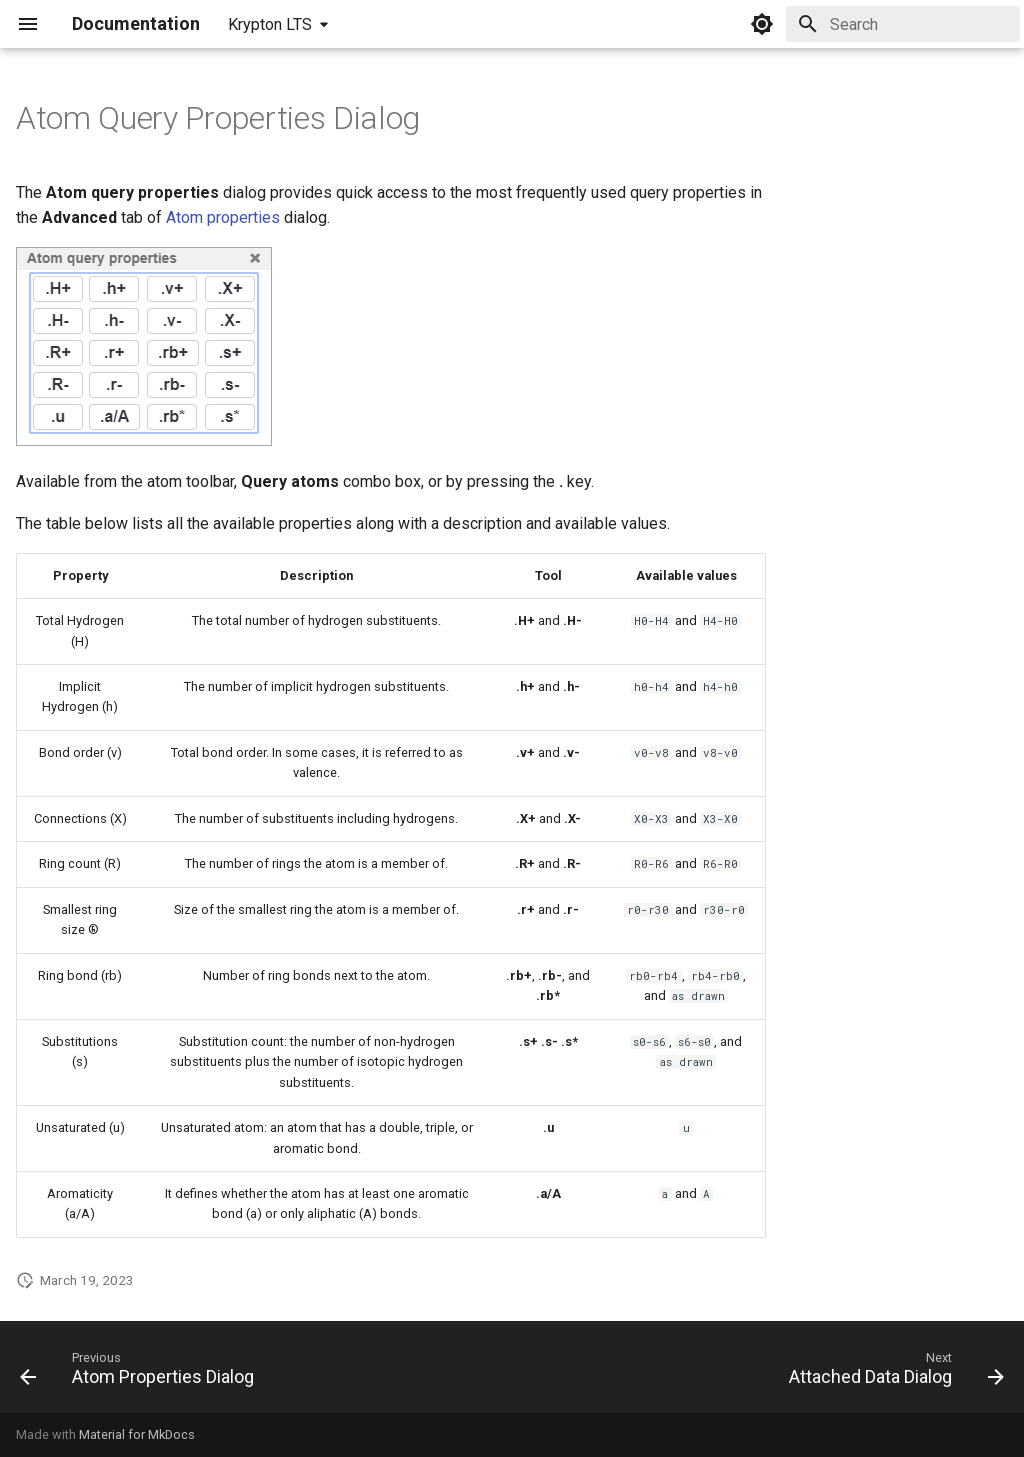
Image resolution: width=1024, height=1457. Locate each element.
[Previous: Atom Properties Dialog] (141, 1373)
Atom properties (223, 217)
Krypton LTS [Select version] (270, 24)
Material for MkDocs (137, 1434)
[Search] (903, 24)
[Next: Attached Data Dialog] (892, 1373)
